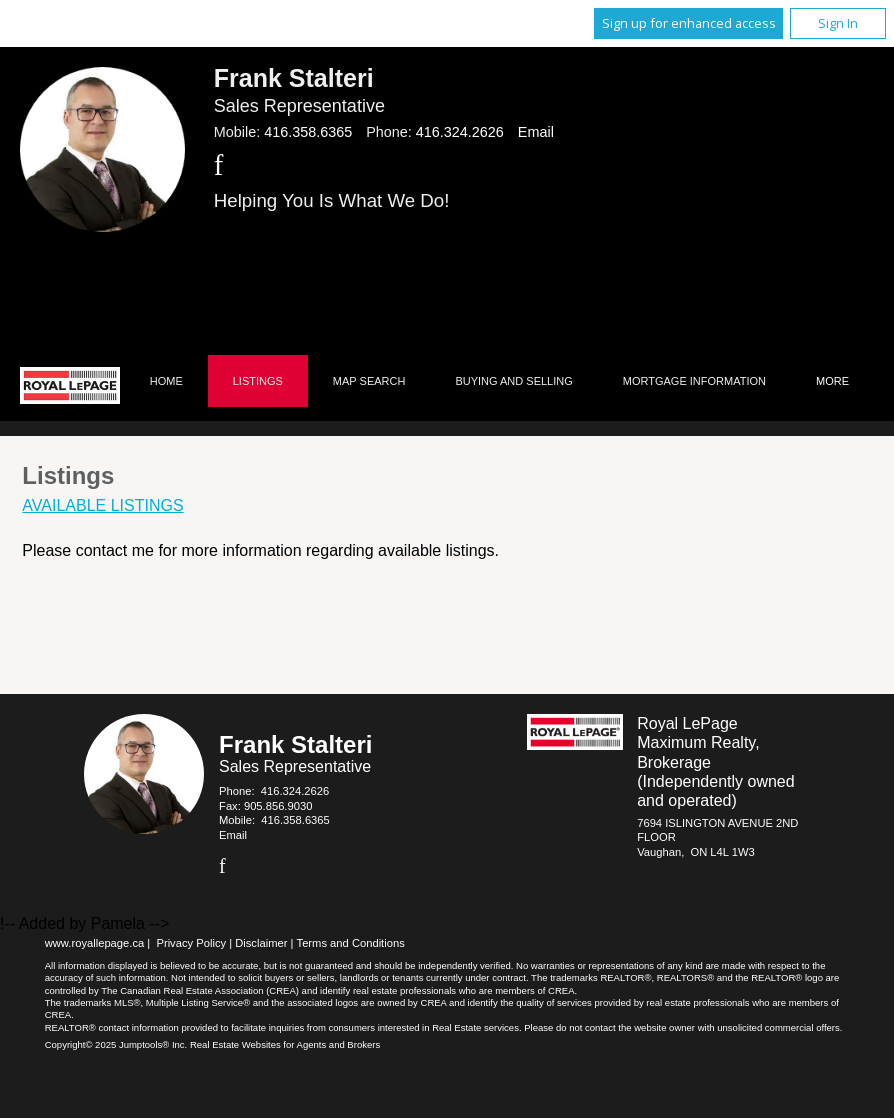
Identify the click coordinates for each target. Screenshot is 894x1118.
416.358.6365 (308, 132)
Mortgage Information (694, 381)
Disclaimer (261, 943)
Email (536, 132)
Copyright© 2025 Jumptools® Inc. (116, 1044)
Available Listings (102, 505)
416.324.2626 (460, 132)
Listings (258, 381)
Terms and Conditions (351, 943)
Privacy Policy (191, 943)
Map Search (369, 381)
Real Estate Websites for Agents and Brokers (285, 1044)
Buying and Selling (513, 381)
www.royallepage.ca (95, 943)
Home (166, 381)
